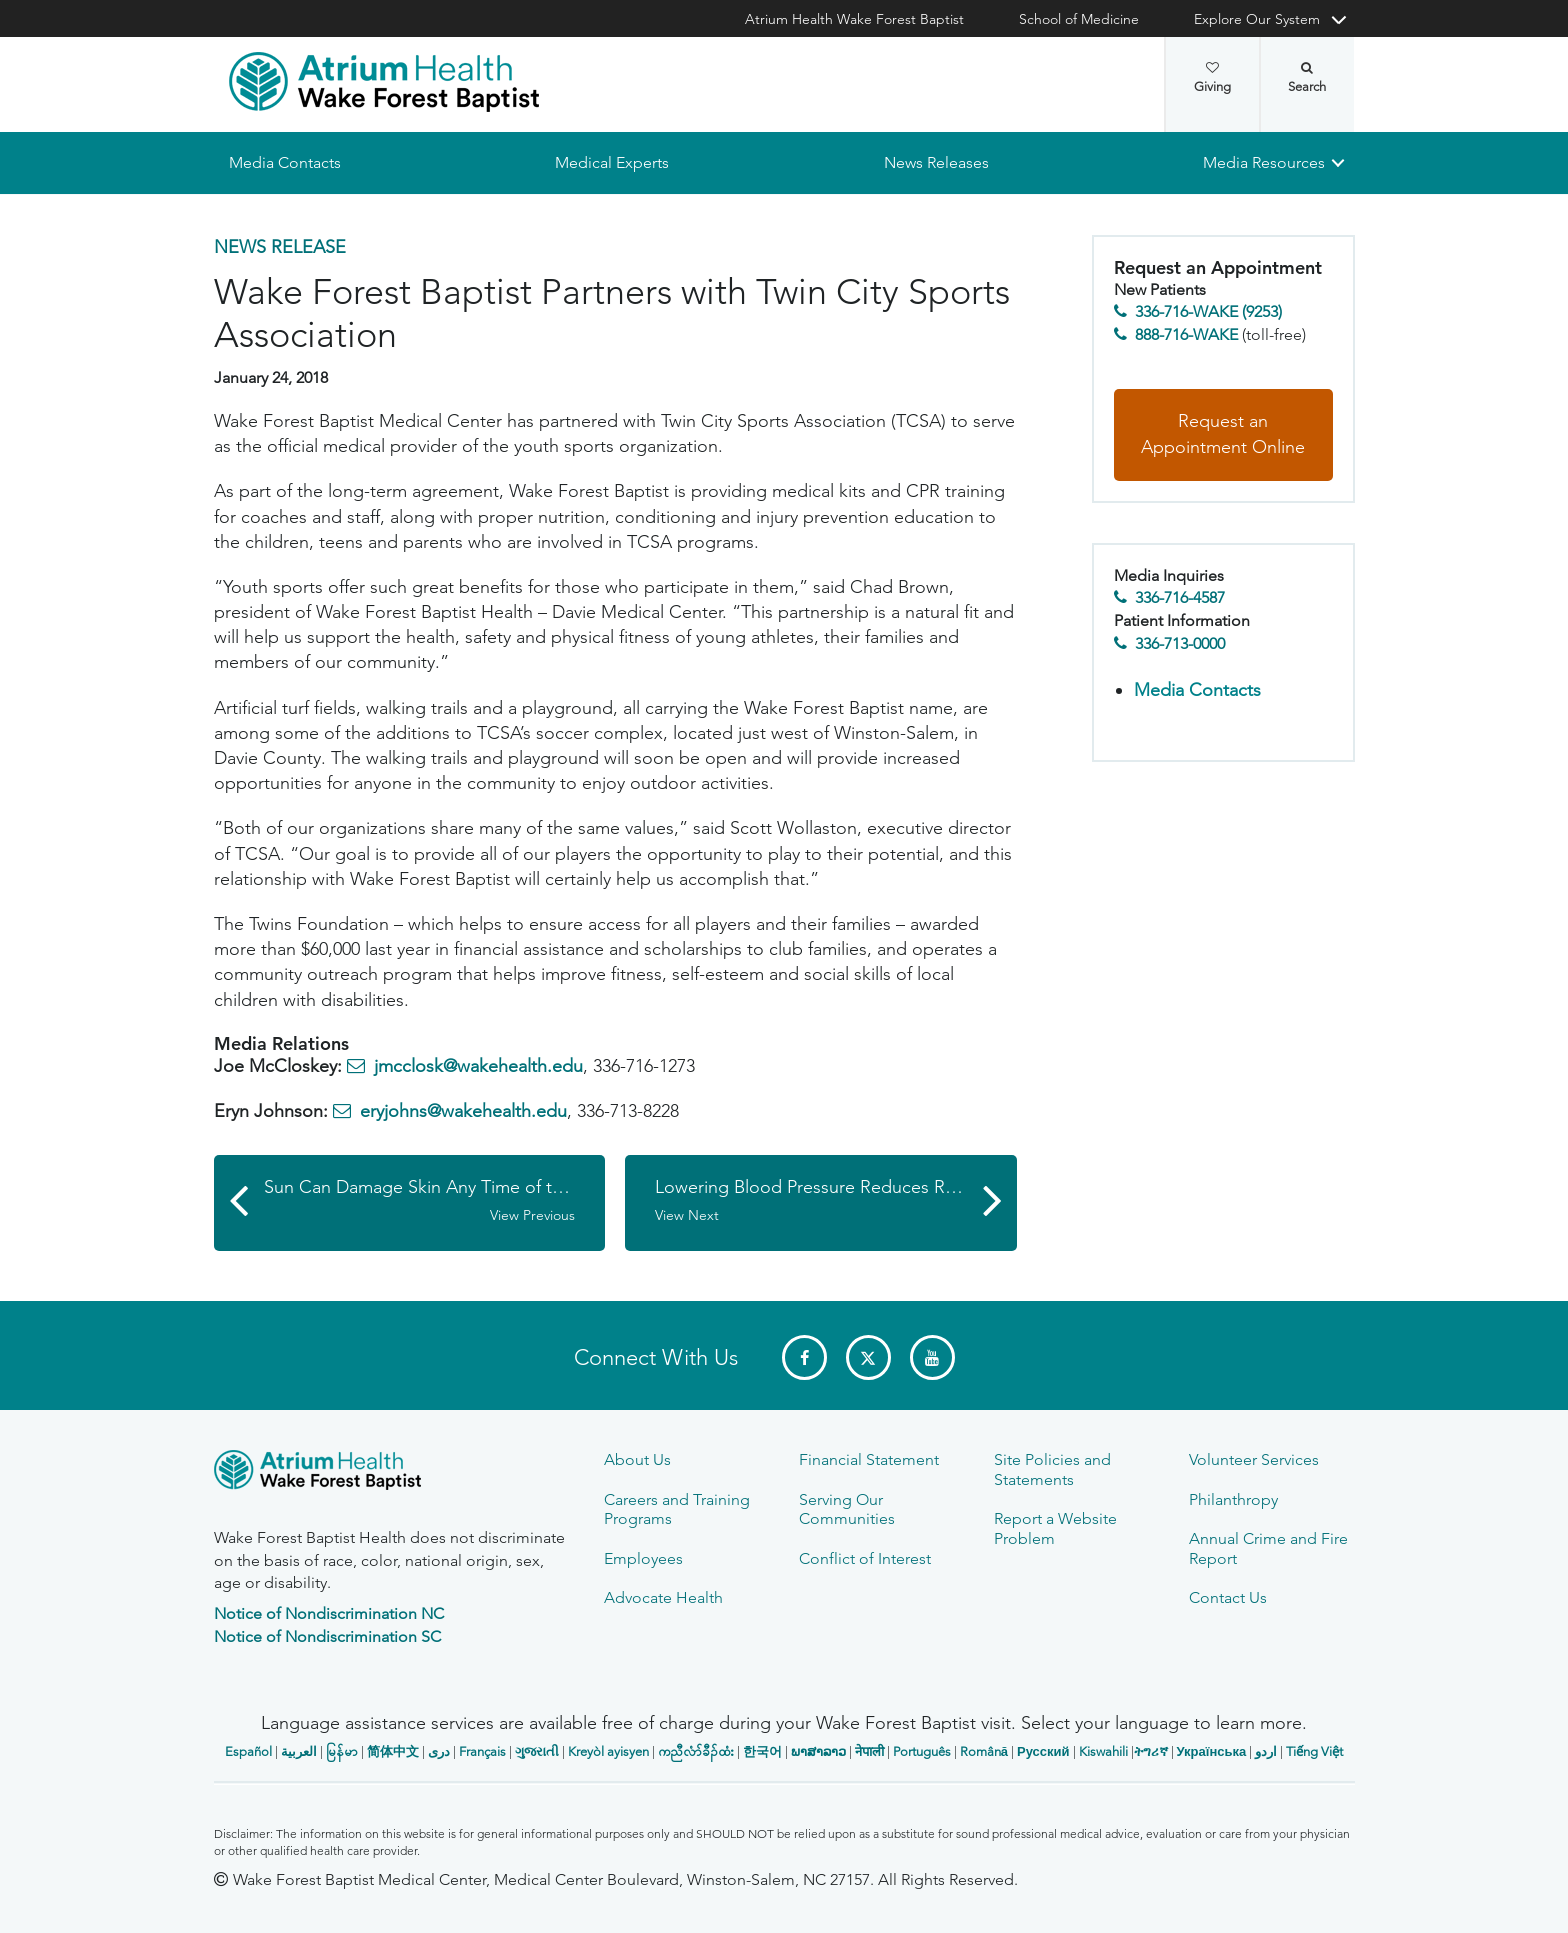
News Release (280, 247)
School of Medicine (1079, 19)
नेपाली (869, 1751)
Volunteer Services (1254, 1459)
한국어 (762, 1751)
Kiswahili (1103, 1751)
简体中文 (393, 1751)
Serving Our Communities (847, 1509)
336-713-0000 (1180, 643)
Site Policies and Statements (1052, 1469)
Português (922, 1751)
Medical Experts (612, 162)
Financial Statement (869, 1459)
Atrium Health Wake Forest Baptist (854, 19)
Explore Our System (1257, 19)
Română (984, 1751)
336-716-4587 (1180, 598)
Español (248, 1751)
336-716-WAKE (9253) (1208, 312)
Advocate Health (663, 1597)
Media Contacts (285, 162)
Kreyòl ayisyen (608, 1751)
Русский (1043, 1751)
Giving (1212, 78)
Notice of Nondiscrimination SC (327, 1636)
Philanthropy (1233, 1499)
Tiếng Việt (1314, 1751)
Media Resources (1264, 162)
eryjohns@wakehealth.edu (463, 1112)
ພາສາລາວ (818, 1751)
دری (439, 1751)
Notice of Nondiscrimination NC (329, 1613)
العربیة (299, 1751)
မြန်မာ (342, 1751)
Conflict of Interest (865, 1558)
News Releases (935, 162)
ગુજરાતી (537, 1751)
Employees (643, 1558)
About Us (637, 1459)
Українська (1212, 1751)
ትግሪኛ (1151, 1751)
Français (482, 1751)
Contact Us (1228, 1597)
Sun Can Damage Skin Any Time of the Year (435, 1201)
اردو (1266, 1751)
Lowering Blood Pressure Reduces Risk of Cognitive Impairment (836, 1201)
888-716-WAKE (1186, 334)
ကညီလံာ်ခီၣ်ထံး (696, 1751)
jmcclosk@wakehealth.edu (478, 1067)
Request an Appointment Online (1223, 435)
